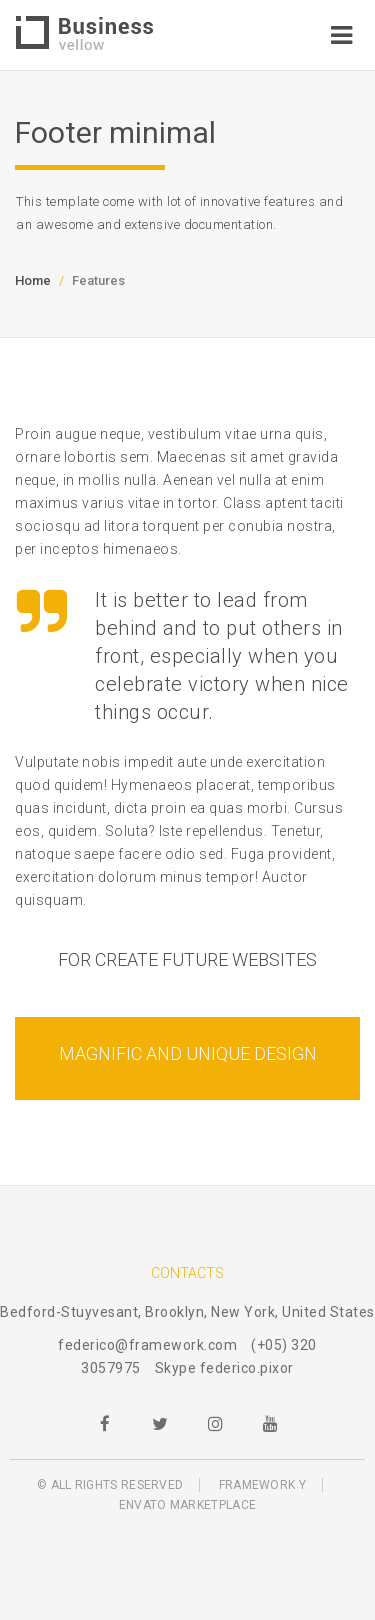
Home (33, 280)
